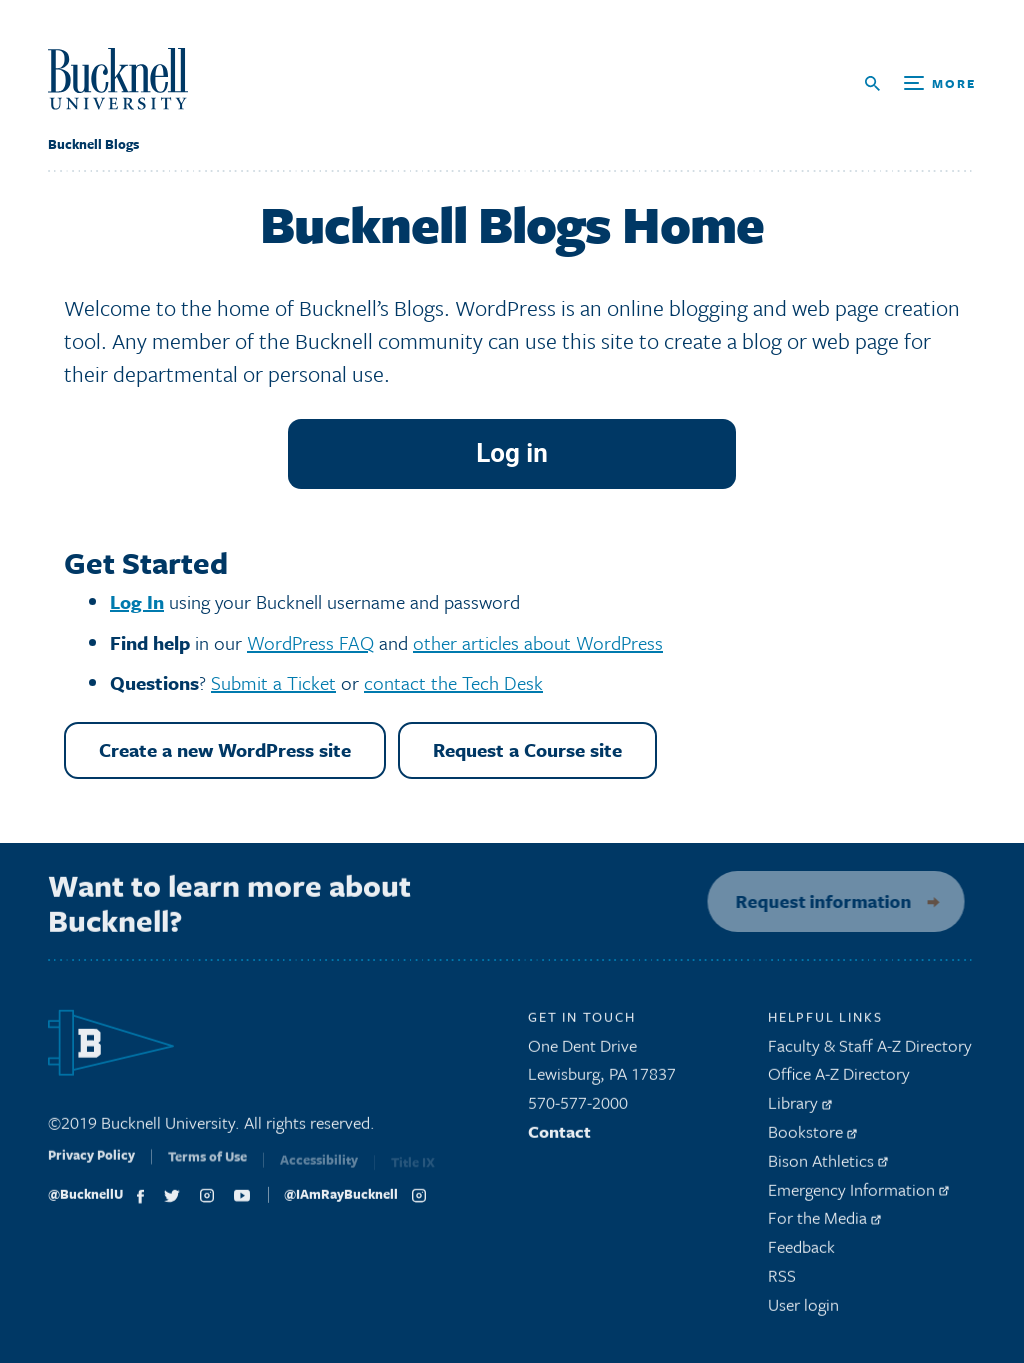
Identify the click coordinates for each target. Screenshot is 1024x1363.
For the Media (824, 1224)
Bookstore (812, 1137)
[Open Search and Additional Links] (920, 83)
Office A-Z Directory (839, 1080)
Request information (816, 901)
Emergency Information (858, 1195)
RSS (782, 1281)
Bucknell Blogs (93, 144)
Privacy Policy (91, 1166)
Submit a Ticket (273, 682)
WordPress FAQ (310, 642)
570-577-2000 (578, 1109)
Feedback (801, 1253)
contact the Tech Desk (453, 682)
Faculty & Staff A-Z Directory (870, 1051)
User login (803, 1310)
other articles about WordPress (538, 642)
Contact (559, 1137)
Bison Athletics (828, 1166)
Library (800, 1109)
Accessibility (319, 1169)
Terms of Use (207, 1168)
